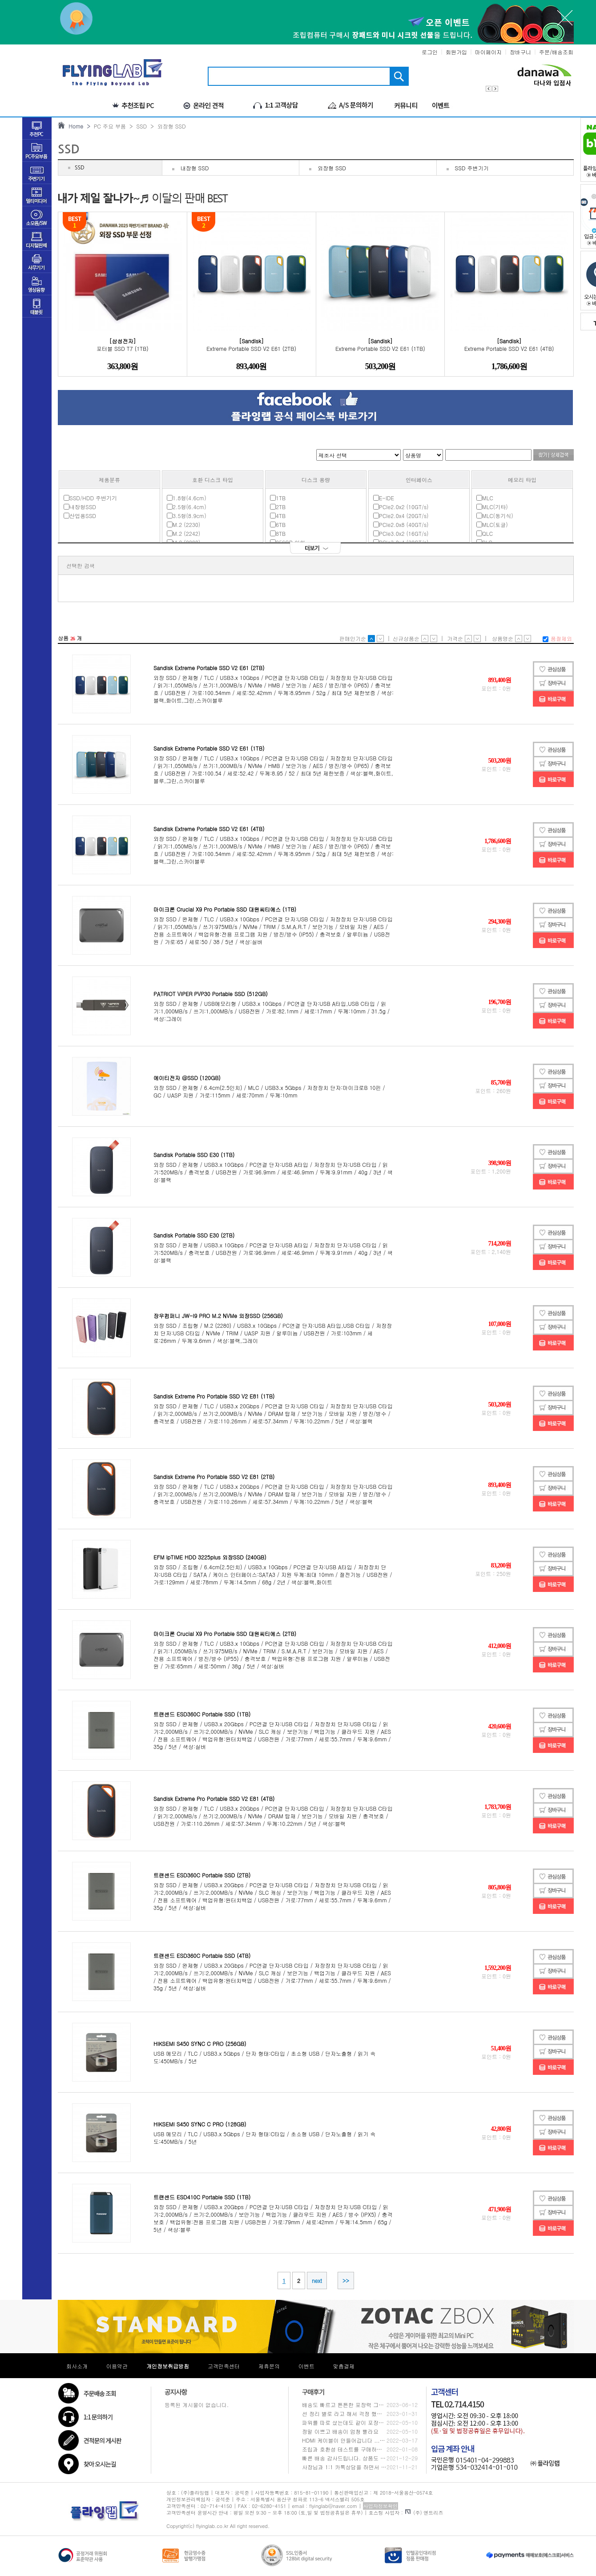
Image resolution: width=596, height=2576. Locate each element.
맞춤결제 (343, 2366)
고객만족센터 (224, 2366)
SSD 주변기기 (472, 168)
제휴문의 (269, 2366)
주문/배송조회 (556, 52)
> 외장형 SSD (166, 126)
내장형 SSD (195, 168)
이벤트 (306, 2366)
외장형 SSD (332, 168)
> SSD (136, 126)
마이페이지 (488, 52)
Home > (77, 126)
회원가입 (456, 52)
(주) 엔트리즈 (424, 2512)
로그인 (430, 52)
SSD (80, 167)
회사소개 (77, 2366)
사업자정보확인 (380, 2506)
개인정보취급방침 (167, 2366)
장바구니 (520, 52)
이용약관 (117, 2366)
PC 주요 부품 (108, 126)
